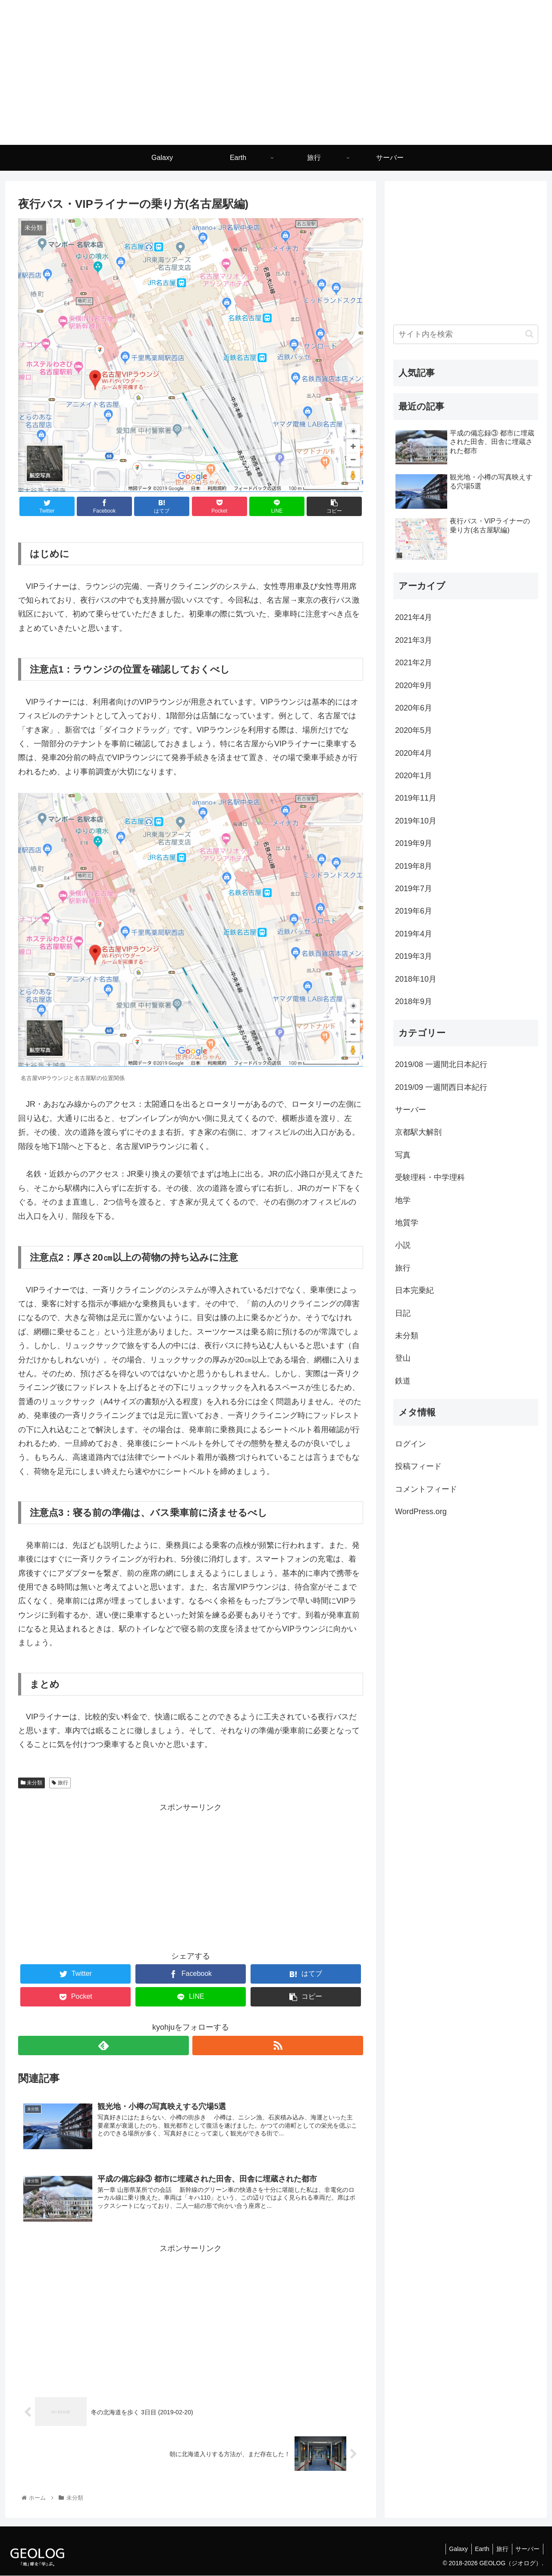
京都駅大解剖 (418, 1132)
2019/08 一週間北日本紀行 (441, 1064)
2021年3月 (413, 640)
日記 (403, 1313)
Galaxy (451, 2548)
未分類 (31, 1783)
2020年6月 (413, 708)
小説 (403, 1245)
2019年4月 (413, 934)
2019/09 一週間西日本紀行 (441, 1087)
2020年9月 (413, 685)
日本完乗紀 (414, 1290)
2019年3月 (413, 956)
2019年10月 (415, 821)
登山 (403, 1358)
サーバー (410, 1109)
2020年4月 (413, 753)
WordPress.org (421, 1511)
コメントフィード (426, 1489)
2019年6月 (413, 911)
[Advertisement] (190, 1875)
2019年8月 (413, 866)
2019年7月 (413, 888)
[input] (465, 334)
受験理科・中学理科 (430, 1177)
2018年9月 (413, 1001)
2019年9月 (413, 843)
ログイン (410, 1444)
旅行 (60, 1783)
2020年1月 (413, 775)
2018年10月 (415, 979)
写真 (403, 1155)
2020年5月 (413, 730)
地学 (403, 1200)
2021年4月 (413, 617)
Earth (477, 2548)
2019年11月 (415, 798)
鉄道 (403, 1381)
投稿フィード (418, 1466)
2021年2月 (413, 662)
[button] (529, 334)
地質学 (406, 1222)
